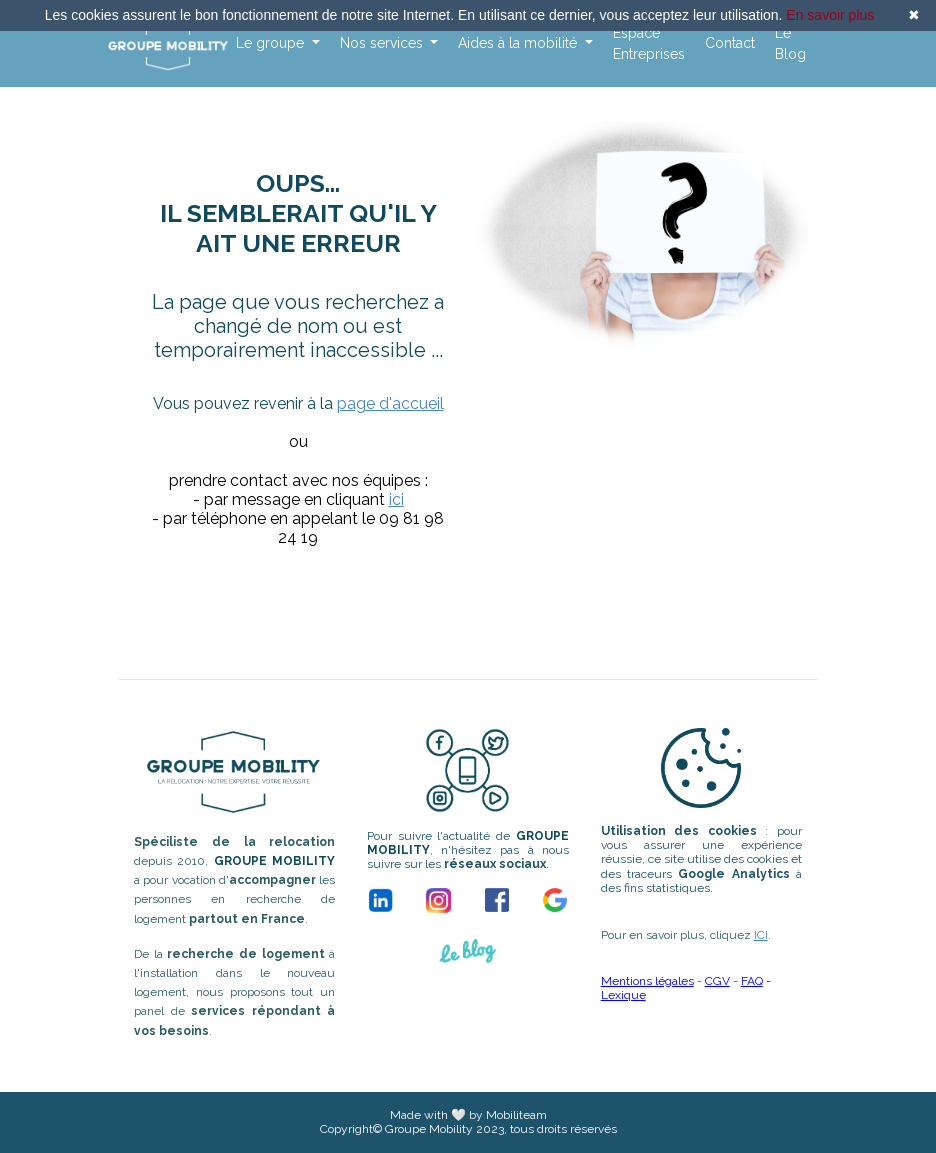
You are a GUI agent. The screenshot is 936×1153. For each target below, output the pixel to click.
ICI (761, 935)
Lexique (623, 995)
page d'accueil (390, 403)
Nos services (383, 43)
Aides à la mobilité (519, 43)
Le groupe (272, 43)
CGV (717, 981)
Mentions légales (647, 981)
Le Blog (790, 43)
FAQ (752, 981)
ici (396, 499)
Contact (730, 43)
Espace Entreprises (649, 43)
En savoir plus (830, 15)
